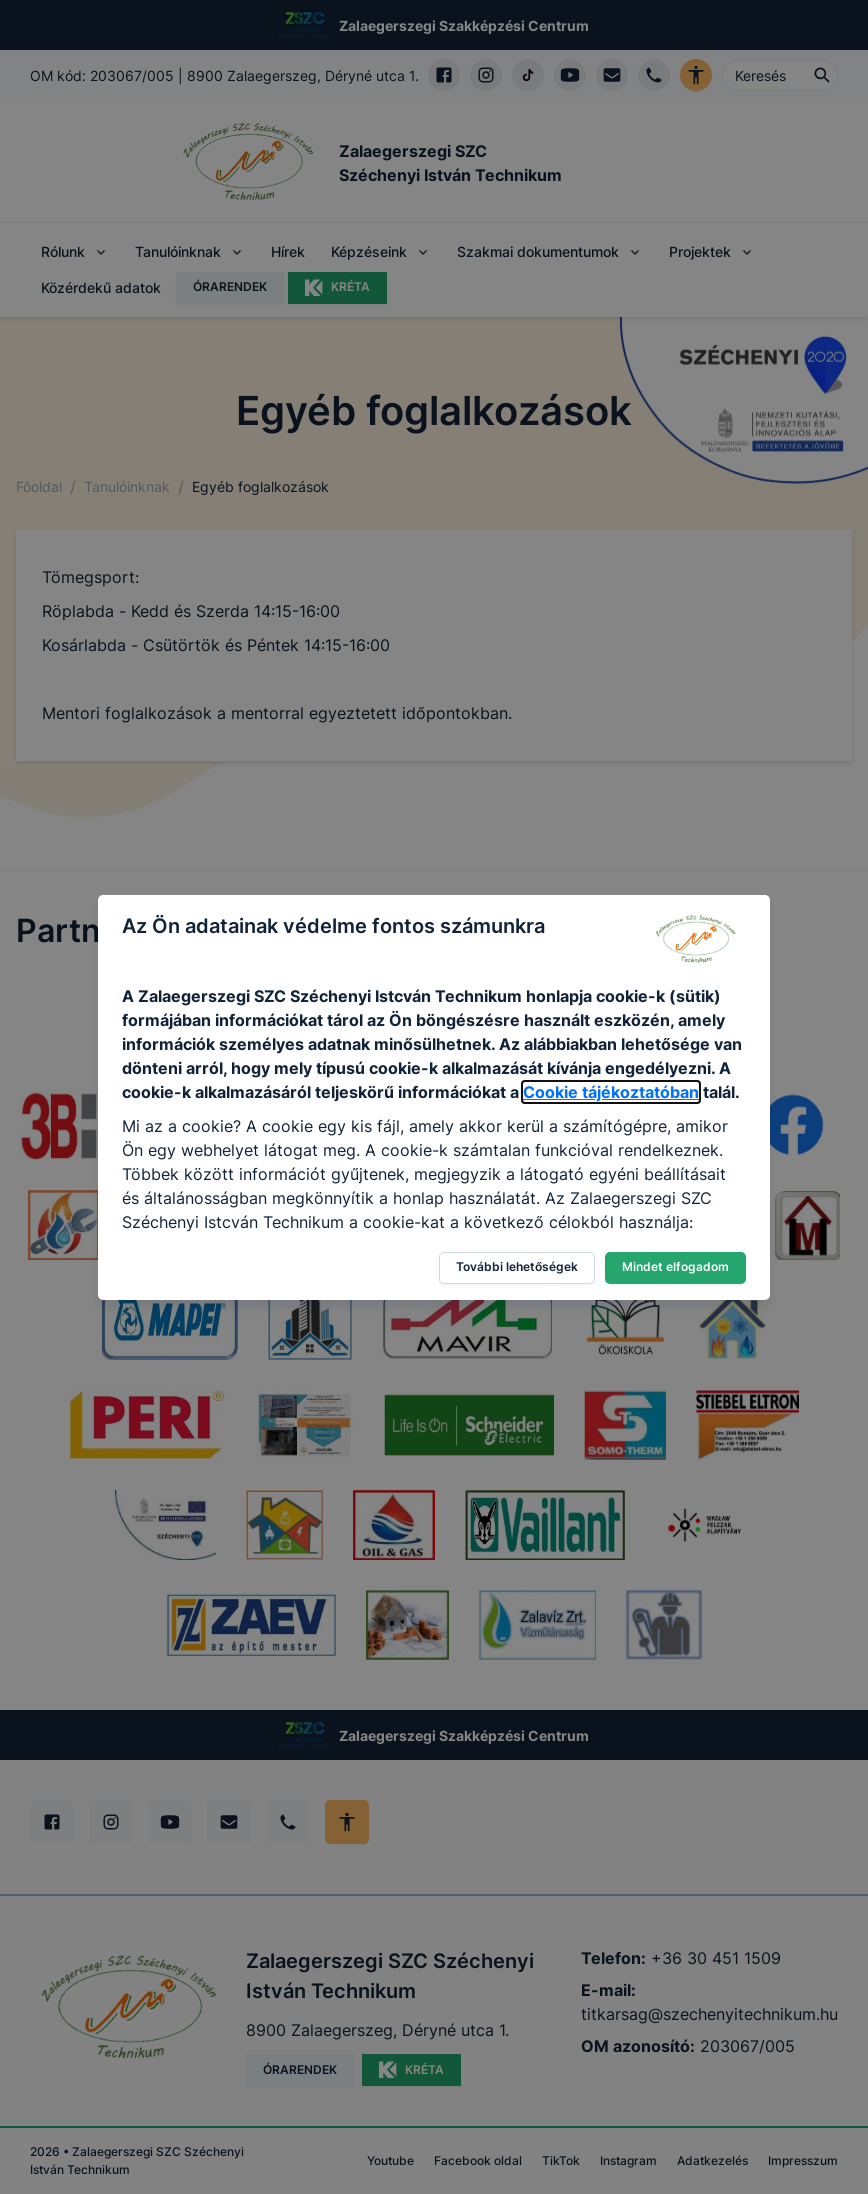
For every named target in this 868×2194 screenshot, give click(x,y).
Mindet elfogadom (675, 1266)
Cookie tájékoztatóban (611, 1092)
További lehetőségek (517, 1266)
